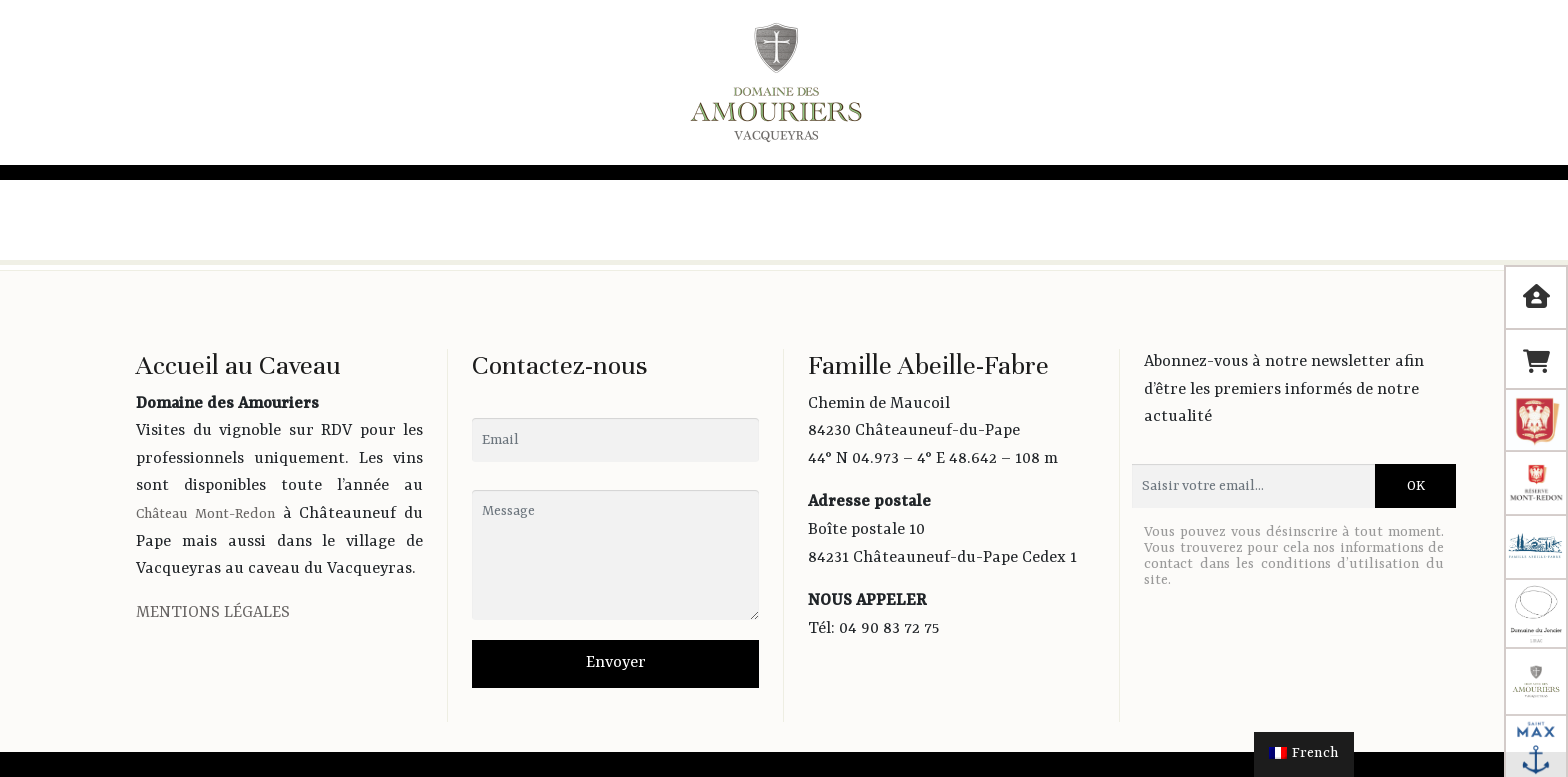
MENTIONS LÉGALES (213, 613)
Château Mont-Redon (205, 514)
